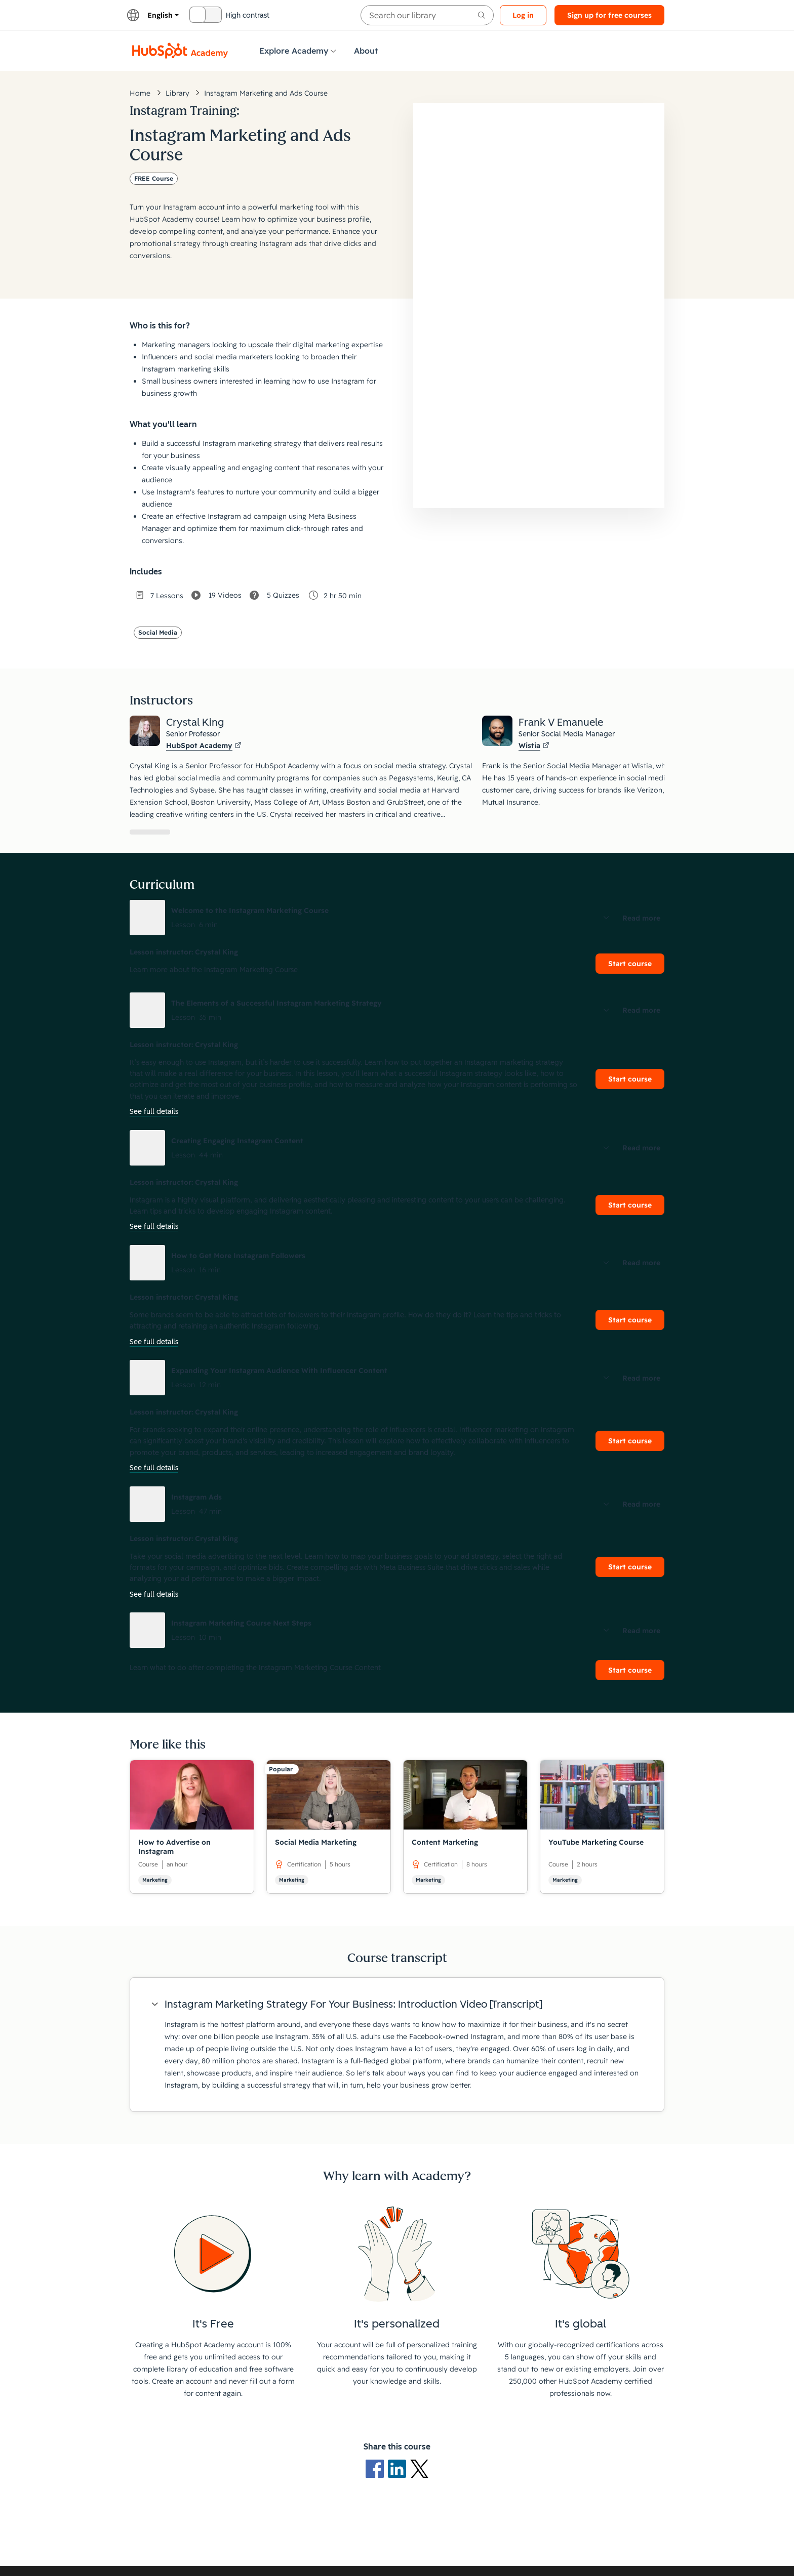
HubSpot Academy (204, 745)
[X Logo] (419, 2468)
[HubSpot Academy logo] (180, 50)
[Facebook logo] (377, 2468)
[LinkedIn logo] (399, 2468)
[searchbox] (427, 15)
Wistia (534, 745)
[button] (397, 917)
